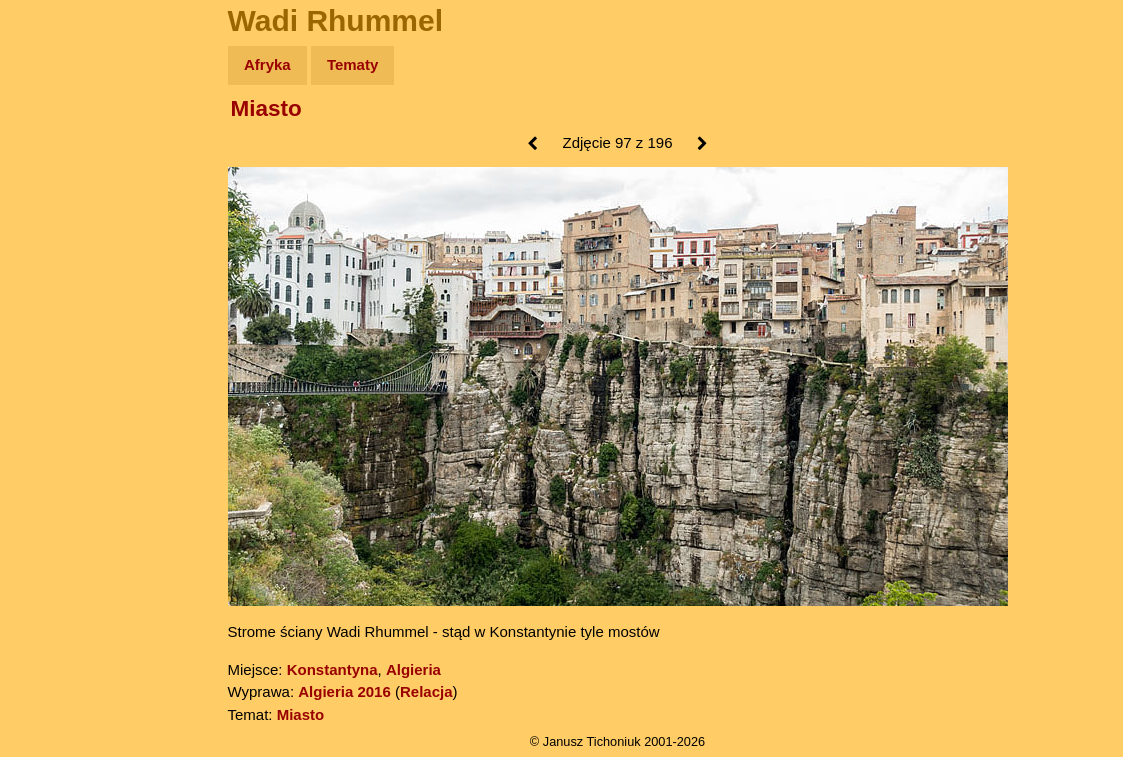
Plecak (57, 335)
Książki (59, 258)
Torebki (60, 412)
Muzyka (60, 296)
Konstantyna (332, 669)
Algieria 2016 (344, 691)
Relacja (426, 691)
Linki (51, 373)
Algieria (413, 669)
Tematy (352, 64)
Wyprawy (66, 142)
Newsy (57, 219)
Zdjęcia (59, 181)
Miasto (266, 108)
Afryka (267, 64)
